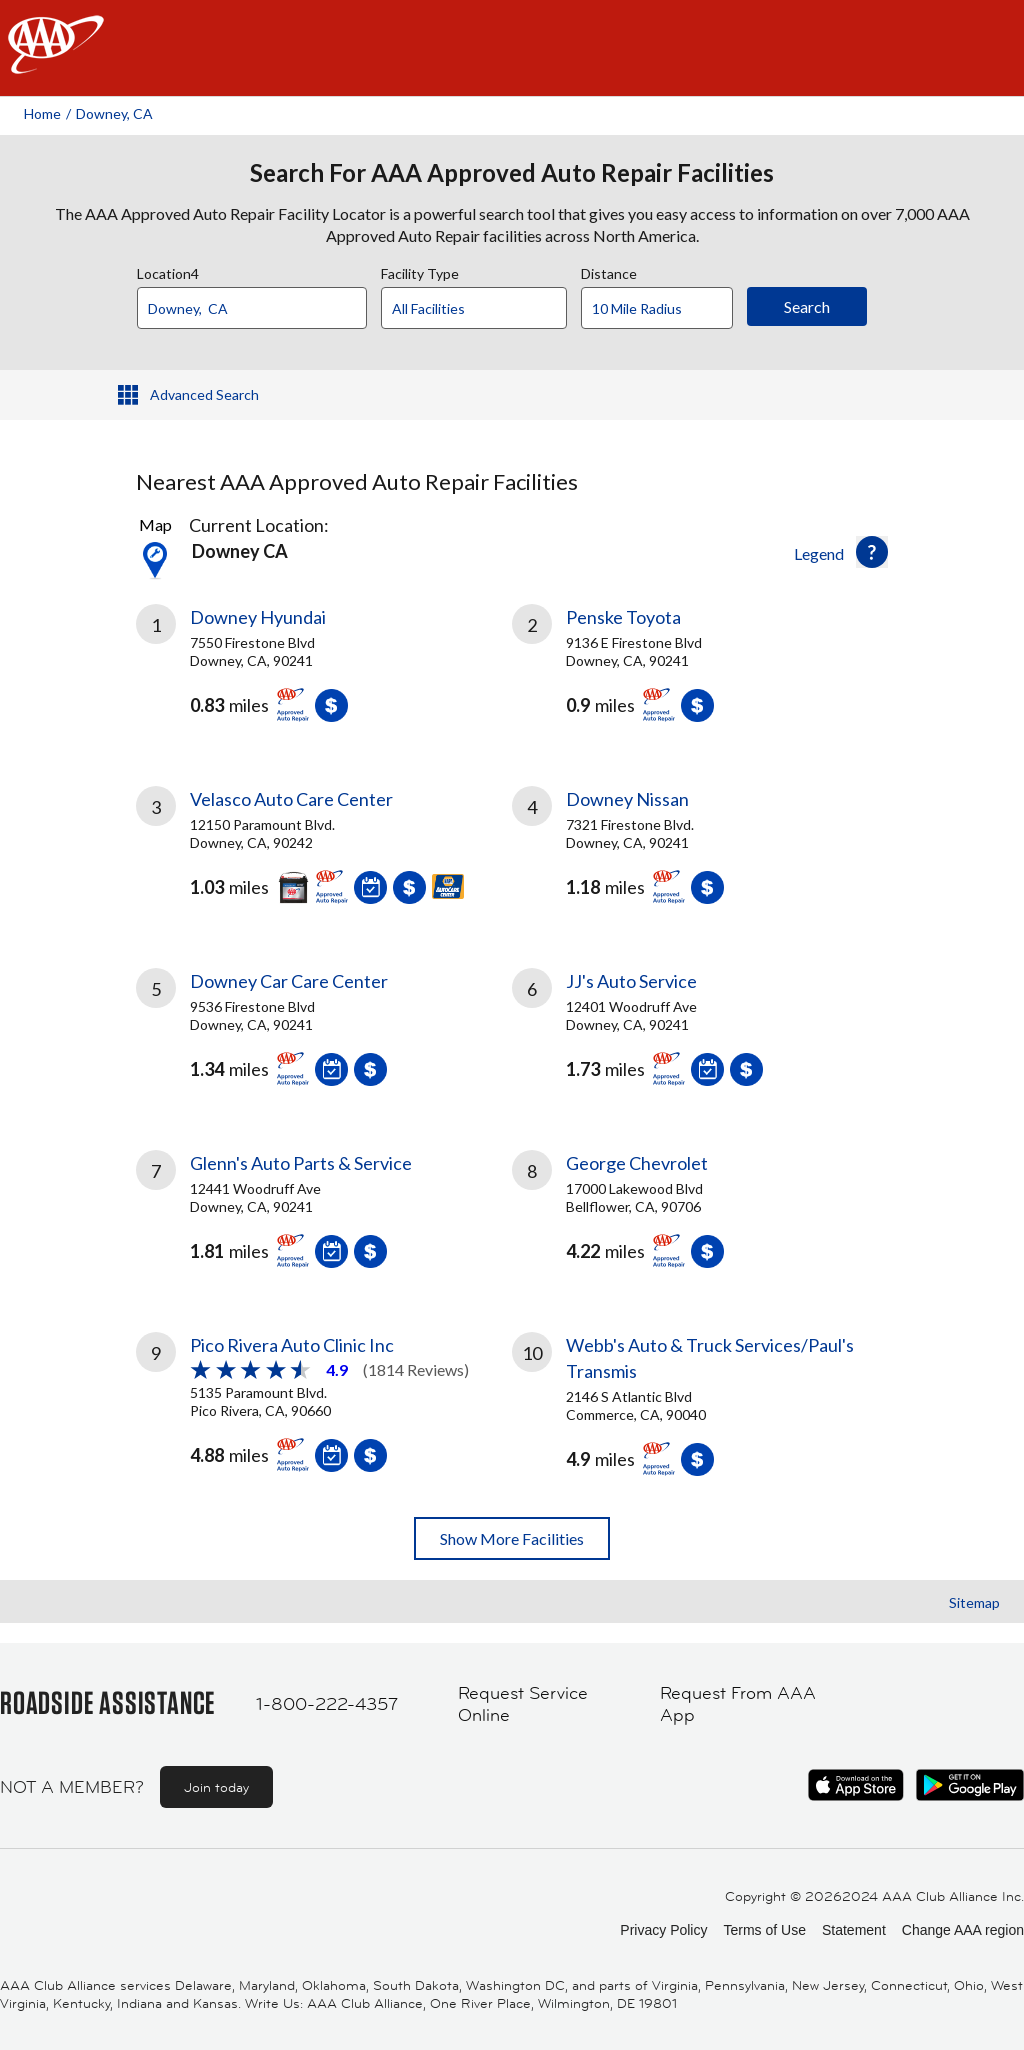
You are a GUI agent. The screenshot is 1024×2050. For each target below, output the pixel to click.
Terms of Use (764, 1930)
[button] (872, 552)
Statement (854, 1930)
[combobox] (259, 303)
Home (42, 113)
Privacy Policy (663, 1930)
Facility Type (420, 271)
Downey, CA (114, 113)
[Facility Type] (490, 309)
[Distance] (664, 309)
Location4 (168, 271)
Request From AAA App (738, 1704)
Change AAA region (963, 1930)
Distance (609, 271)
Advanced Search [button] (204, 394)
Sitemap (974, 1602)
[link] (324, 671)
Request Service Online (523, 1704)
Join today (216, 1787)
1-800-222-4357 (327, 1704)
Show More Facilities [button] (512, 1538)
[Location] (252, 308)
